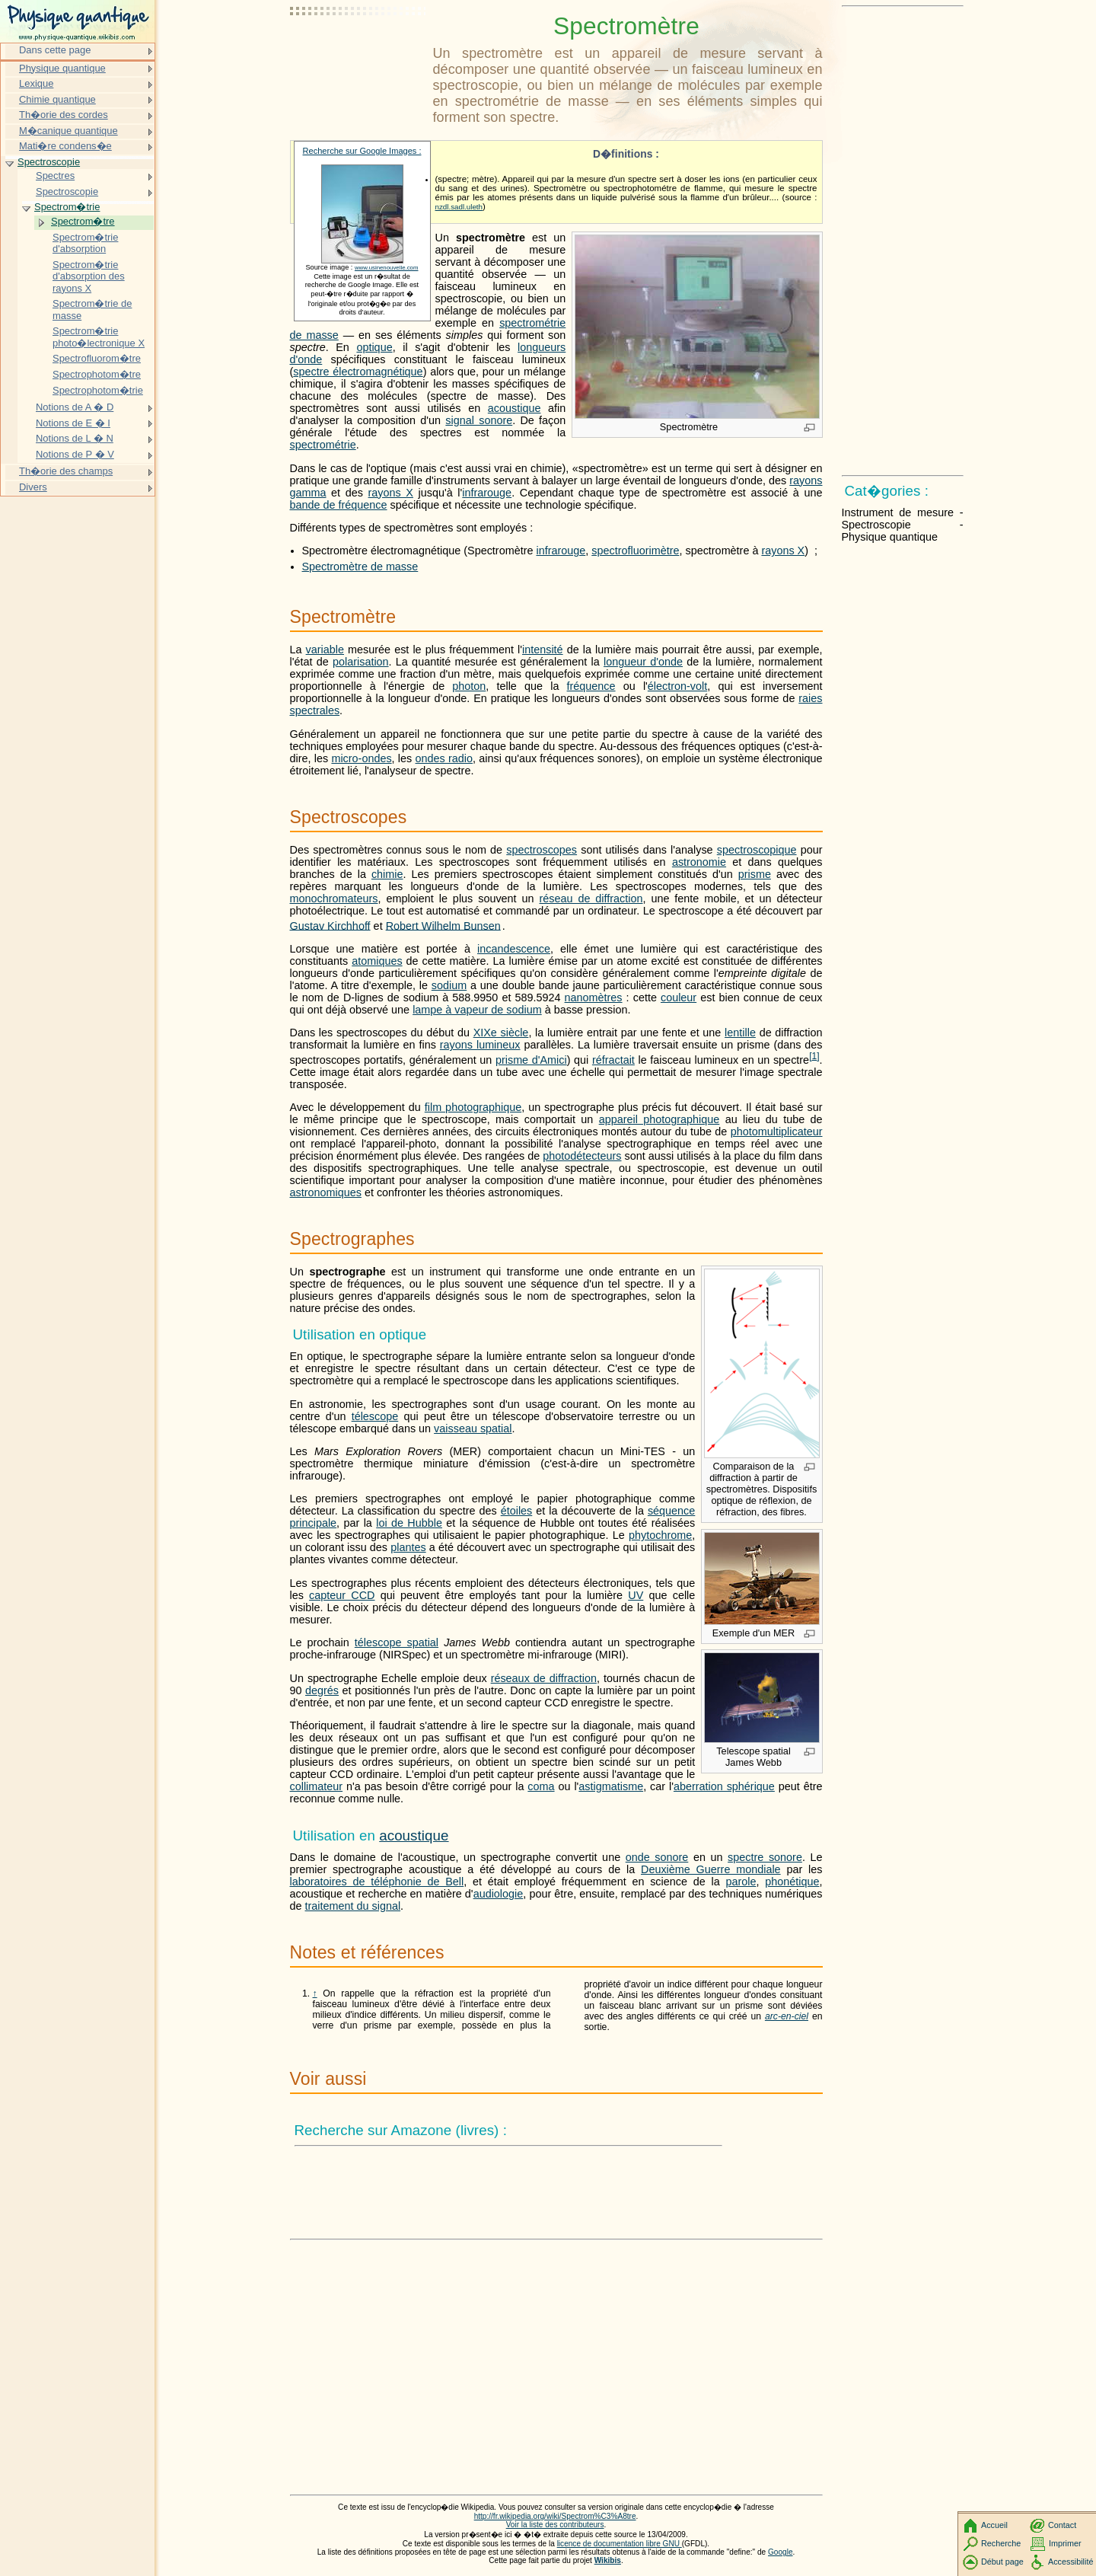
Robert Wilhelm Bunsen (443, 925)
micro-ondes (361, 758)
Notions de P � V (75, 454)
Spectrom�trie (67, 206)
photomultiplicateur (777, 1131)
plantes (407, 1547)
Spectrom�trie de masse (92, 309)
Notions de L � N (74, 438)
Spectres (55, 175)
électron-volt (677, 686)
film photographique (473, 1107)
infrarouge (486, 493)
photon (469, 686)
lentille (740, 1032)
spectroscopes (541, 850)
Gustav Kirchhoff (330, 925)
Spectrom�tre (83, 221)
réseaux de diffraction (544, 1678)
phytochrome (660, 1535)
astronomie (699, 862)
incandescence (513, 949)
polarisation (361, 662)
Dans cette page (55, 50)
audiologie (498, 1894)
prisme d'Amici (531, 1060)
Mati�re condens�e (65, 146)
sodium (449, 985)
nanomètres (594, 997)
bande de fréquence (338, 505)
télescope (375, 1416)
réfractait (613, 1060)
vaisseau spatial (472, 1428)
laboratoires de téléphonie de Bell (377, 1881)
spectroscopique (757, 850)
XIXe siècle (501, 1032)
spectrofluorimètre (635, 550)
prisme (754, 874)
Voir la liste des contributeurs (555, 2524)
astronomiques (326, 1192)
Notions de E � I (73, 423)
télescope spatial (396, 1642)
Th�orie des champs (66, 471)
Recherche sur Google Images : (362, 150)
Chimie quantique (57, 99)
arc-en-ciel (786, 2016)
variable (325, 649)
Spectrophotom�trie (98, 390)
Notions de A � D (74, 407)
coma (540, 1786)
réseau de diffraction (590, 898)
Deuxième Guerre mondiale (711, 1869)
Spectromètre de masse (360, 566)
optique (374, 347)
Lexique (36, 83)
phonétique (792, 1881)
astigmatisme (610, 1786)
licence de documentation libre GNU (619, 2543)
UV (635, 1595)
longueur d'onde (643, 662)
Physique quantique (62, 68)
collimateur (316, 1786)
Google (780, 2552)
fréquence (591, 686)
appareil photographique (659, 1119)
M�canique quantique (68, 130)
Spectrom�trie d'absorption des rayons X (89, 276)
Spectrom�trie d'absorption (85, 243)
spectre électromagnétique (357, 371)
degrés (322, 1690)
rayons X (390, 493)
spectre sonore (765, 1857)
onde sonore (657, 1857)
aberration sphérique (724, 1786)
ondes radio (444, 758)
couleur (678, 997)
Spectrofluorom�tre (97, 358)
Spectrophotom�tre (97, 374)
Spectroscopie (49, 162)
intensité (542, 649)
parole (740, 1881)
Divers (33, 487)
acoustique (514, 408)
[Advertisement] (358, 49)
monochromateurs (334, 898)
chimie (387, 874)
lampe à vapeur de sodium (477, 1010)
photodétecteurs (582, 1156)
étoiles (517, 1511)
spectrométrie (323, 445)
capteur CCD (341, 1595)
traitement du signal (353, 1906)
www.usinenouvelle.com (387, 267)
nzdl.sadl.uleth (459, 207)
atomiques (377, 961)
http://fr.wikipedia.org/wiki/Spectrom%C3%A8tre (555, 2516)
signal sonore (478, 420)
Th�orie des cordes (63, 114)
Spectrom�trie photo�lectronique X (99, 337)
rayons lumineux (480, 1045)
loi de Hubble (409, 1523)
